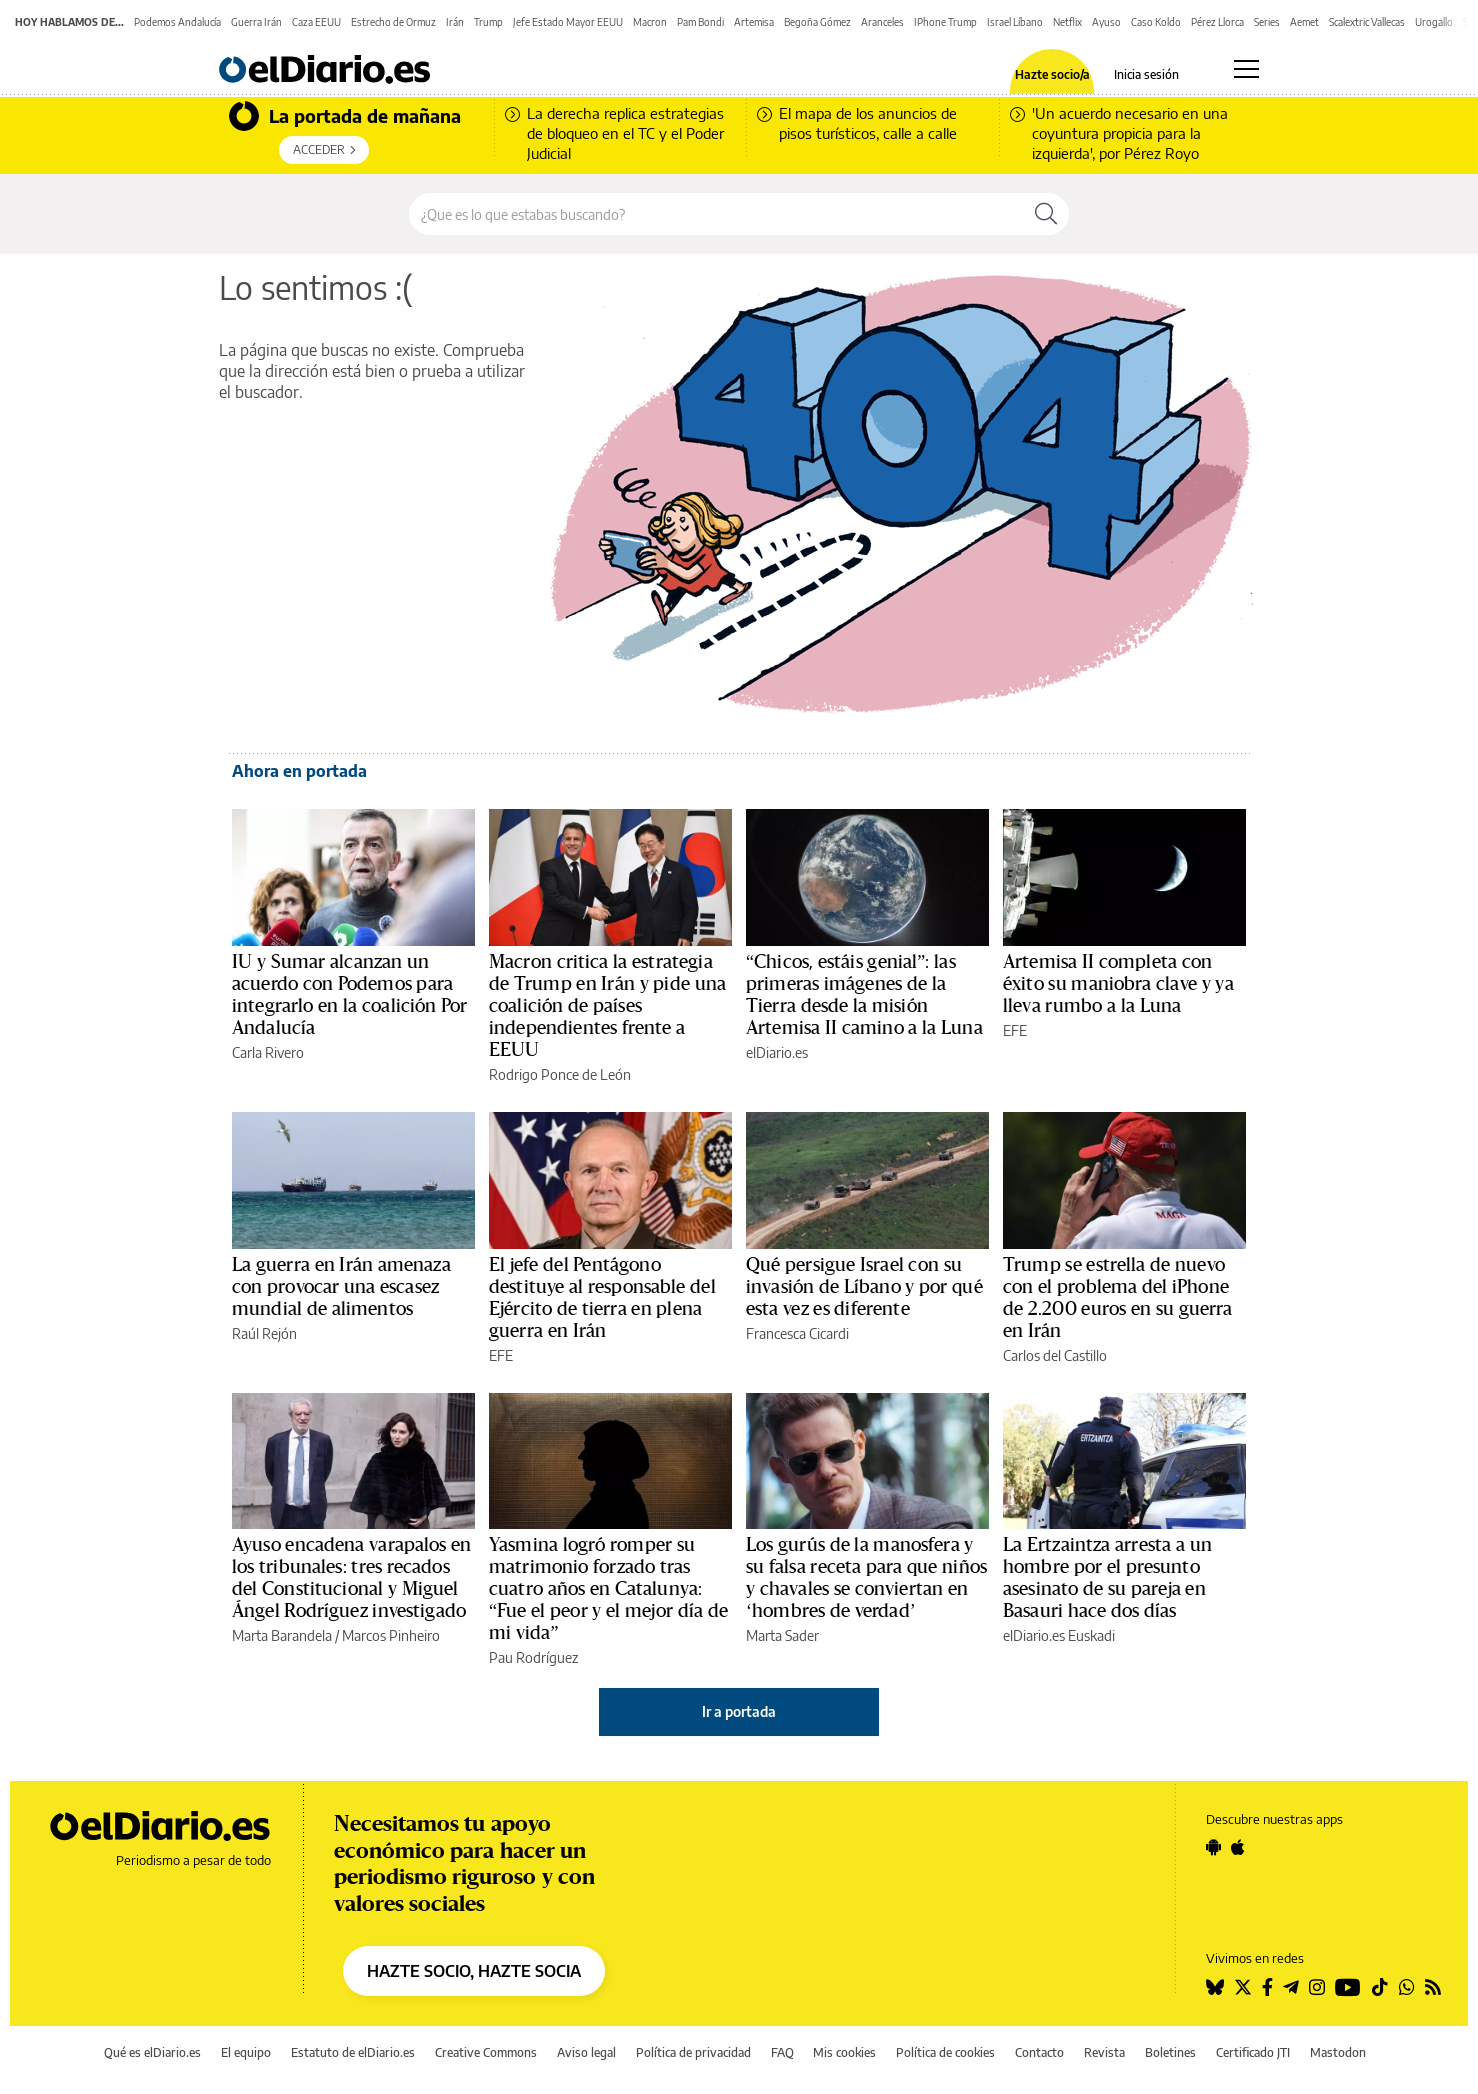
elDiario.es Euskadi (1059, 1635)
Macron (650, 22)
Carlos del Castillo (1055, 1355)
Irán (455, 22)
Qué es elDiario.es (152, 2052)
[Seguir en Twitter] (1243, 1987)
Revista (1104, 2052)
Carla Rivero (268, 1052)
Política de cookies (945, 2052)
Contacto (1039, 2052)
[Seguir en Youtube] (1348, 1987)
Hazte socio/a (1052, 75)
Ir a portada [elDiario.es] (739, 1711)
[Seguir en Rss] (1433, 1987)
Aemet (1304, 22)
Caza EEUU (316, 22)
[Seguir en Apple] (1238, 1847)
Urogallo (1434, 22)
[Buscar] (1046, 214)
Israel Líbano (1015, 22)
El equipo (246, 2052)
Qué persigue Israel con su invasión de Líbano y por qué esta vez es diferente (864, 1287)
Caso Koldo (1156, 22)
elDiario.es (777, 1052)
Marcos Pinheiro (391, 1635)
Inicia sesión (1146, 75)
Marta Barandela (282, 1635)
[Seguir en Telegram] (1291, 1987)
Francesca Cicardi (797, 1333)
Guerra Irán (256, 22)
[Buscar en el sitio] (716, 214)
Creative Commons (486, 2052)
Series (1267, 22)
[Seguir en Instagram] (1317, 1987)
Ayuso (1106, 22)
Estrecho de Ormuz (393, 22)
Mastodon (1338, 2052)
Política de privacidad (693, 2052)
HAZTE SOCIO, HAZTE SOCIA (474, 1971)
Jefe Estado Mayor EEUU (568, 22)
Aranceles (882, 22)
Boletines (1170, 2052)
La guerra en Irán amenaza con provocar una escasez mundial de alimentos (341, 1287)
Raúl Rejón (264, 1333)
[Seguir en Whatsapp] (1407, 1987)
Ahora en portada (299, 771)
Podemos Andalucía (177, 22)
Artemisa (754, 22)
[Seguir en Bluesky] (1215, 1987)
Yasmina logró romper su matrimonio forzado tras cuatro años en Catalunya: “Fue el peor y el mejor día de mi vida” (608, 1589)
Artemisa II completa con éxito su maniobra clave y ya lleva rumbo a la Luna (1118, 984)
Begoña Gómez (817, 22)
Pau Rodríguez (533, 1657)
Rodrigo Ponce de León (560, 1074)
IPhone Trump (945, 22)
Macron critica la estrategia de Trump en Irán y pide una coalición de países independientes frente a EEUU (607, 1006)
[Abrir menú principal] (1246, 69)
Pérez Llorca (1217, 22)
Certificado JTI (1253, 2052)
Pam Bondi (700, 22)
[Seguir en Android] (1213, 1847)
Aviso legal (586, 2052)
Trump (488, 22)
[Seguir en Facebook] (1267, 1987)
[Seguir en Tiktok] (1380, 1987)
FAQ (782, 2052)
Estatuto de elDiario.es (353, 2052)
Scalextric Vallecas (1367, 22)
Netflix (1067, 22)
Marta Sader (782, 1635)
